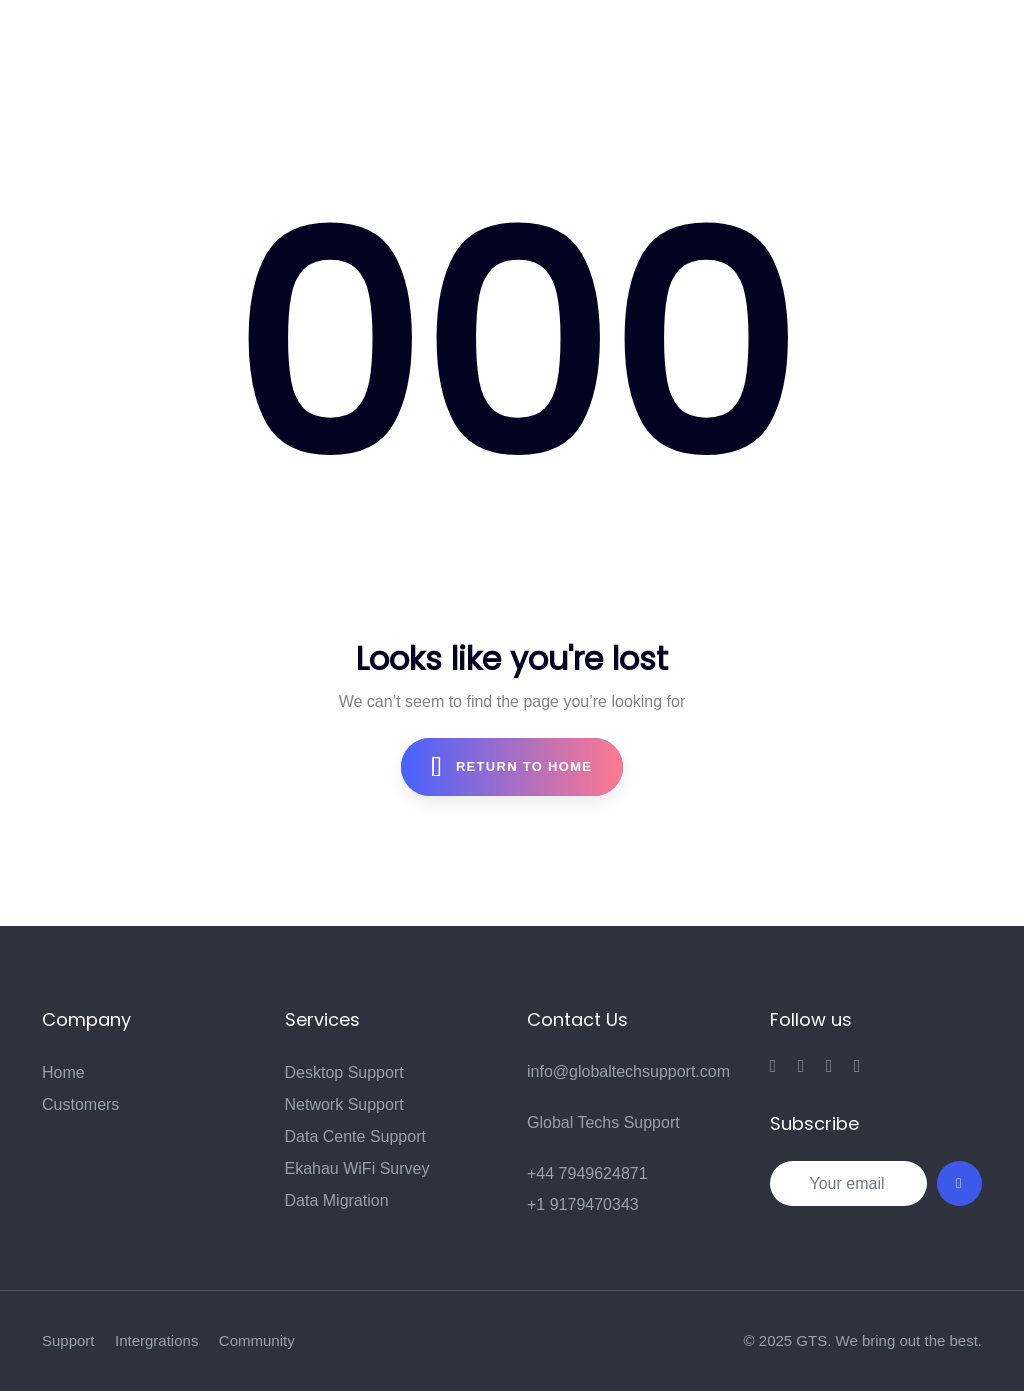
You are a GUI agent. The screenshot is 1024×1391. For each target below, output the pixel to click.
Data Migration (337, 1200)
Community (257, 1340)
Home (63, 1072)
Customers (80, 1104)
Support (68, 1340)
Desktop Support (344, 1072)
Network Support (344, 1104)
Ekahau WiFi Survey (357, 1168)
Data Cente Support (355, 1136)
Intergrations (156, 1340)
